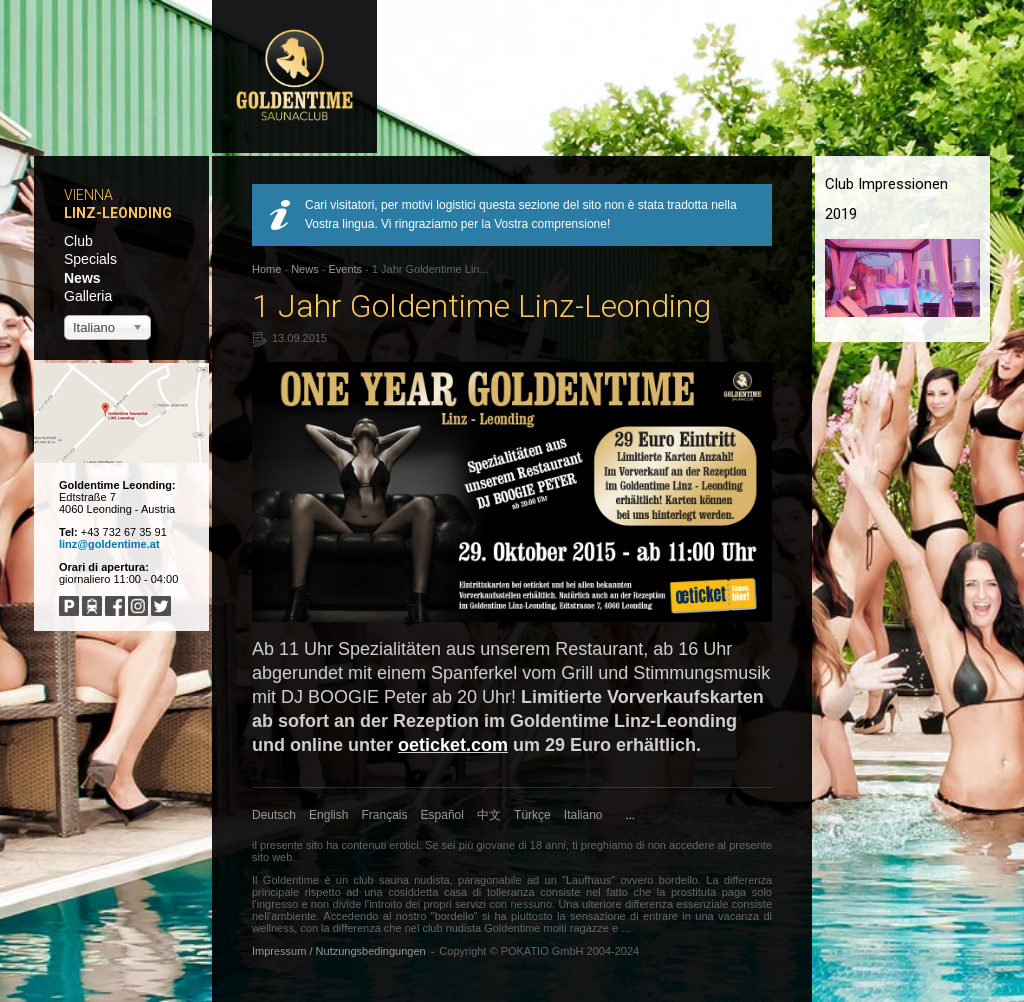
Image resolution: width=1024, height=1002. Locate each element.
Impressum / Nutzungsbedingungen (339, 951)
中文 (489, 815)
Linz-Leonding (118, 213)
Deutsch (274, 815)
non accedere (681, 845)
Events (345, 269)
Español (442, 815)
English (328, 815)
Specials (90, 259)
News (82, 278)
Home (266, 269)
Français (385, 815)
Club (78, 241)
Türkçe (532, 815)
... (630, 815)
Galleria (88, 296)
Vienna (88, 195)
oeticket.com (453, 745)
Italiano (583, 815)
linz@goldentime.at (109, 544)
